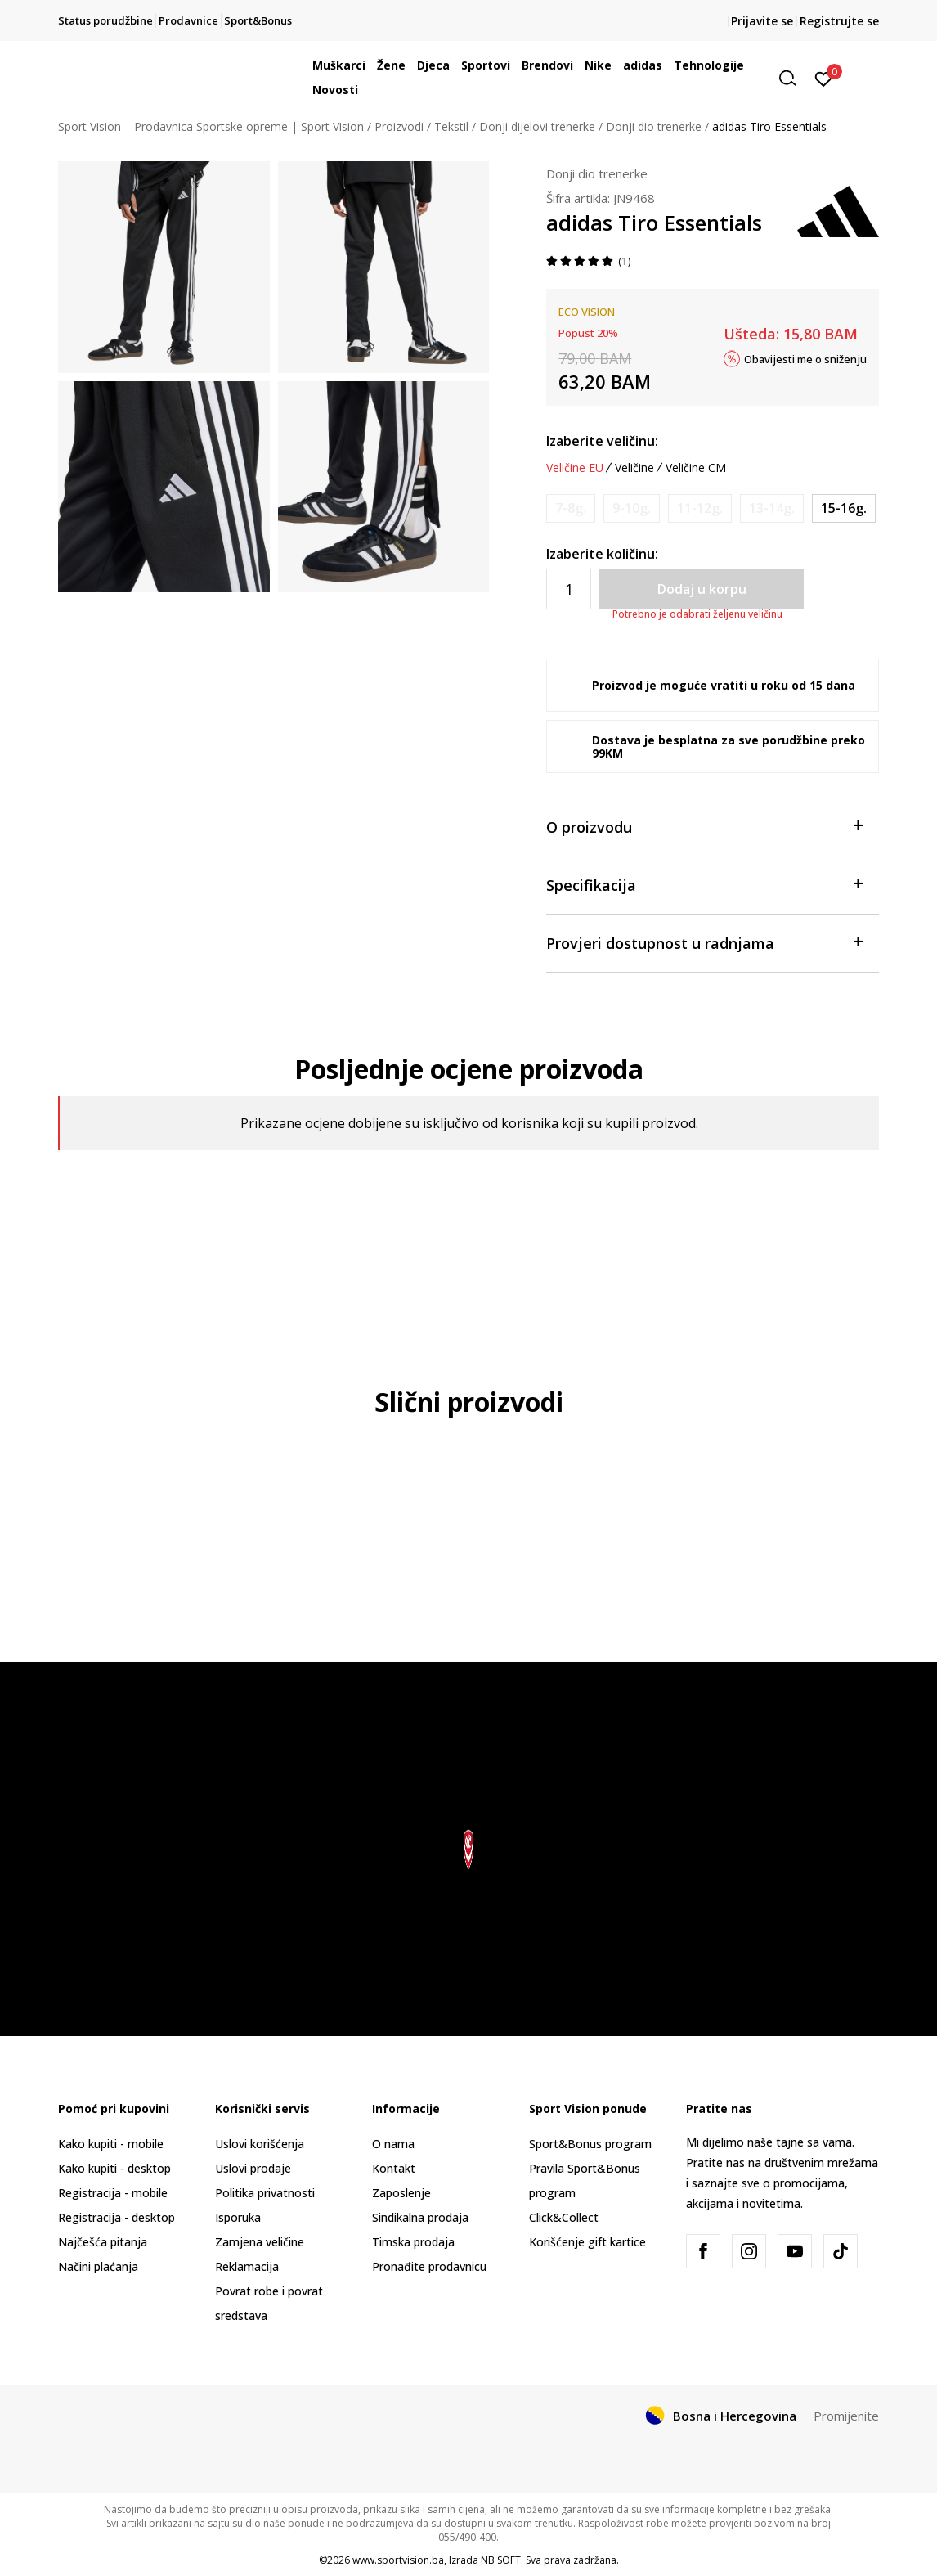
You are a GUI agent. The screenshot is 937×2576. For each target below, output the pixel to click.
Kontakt (393, 2168)
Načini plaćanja (98, 2266)
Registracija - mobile (113, 2193)
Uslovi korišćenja (259, 2143)
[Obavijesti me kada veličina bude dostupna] (570, 508)
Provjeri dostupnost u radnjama (704, 942)
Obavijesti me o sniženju (805, 358)
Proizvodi (399, 126)
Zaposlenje (401, 2193)
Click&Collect (564, 2217)
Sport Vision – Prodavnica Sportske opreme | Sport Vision (211, 126)
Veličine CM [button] (696, 467)
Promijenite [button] (846, 2415)
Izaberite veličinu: (602, 441)
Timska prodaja (413, 2242)
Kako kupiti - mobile (111, 2143)
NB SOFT (501, 2560)
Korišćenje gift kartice (587, 2242)
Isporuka (238, 2217)
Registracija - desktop (116, 2217)
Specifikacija (704, 884)
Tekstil (451, 126)
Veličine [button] (634, 467)
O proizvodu (704, 826)
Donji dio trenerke (654, 126)
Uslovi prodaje (253, 2168)
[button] (793, 78)
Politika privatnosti (265, 2193)
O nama (393, 2143)
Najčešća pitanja (102, 2242)
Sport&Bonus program (590, 2143)
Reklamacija (247, 2266)
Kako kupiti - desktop (114, 2168)
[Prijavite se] (824, 77)
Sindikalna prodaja (420, 2217)
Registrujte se (839, 21)
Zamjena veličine (259, 2242)
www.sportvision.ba (398, 2560)
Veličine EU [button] (574, 467)
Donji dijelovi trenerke (537, 126)
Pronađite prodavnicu (429, 2266)
